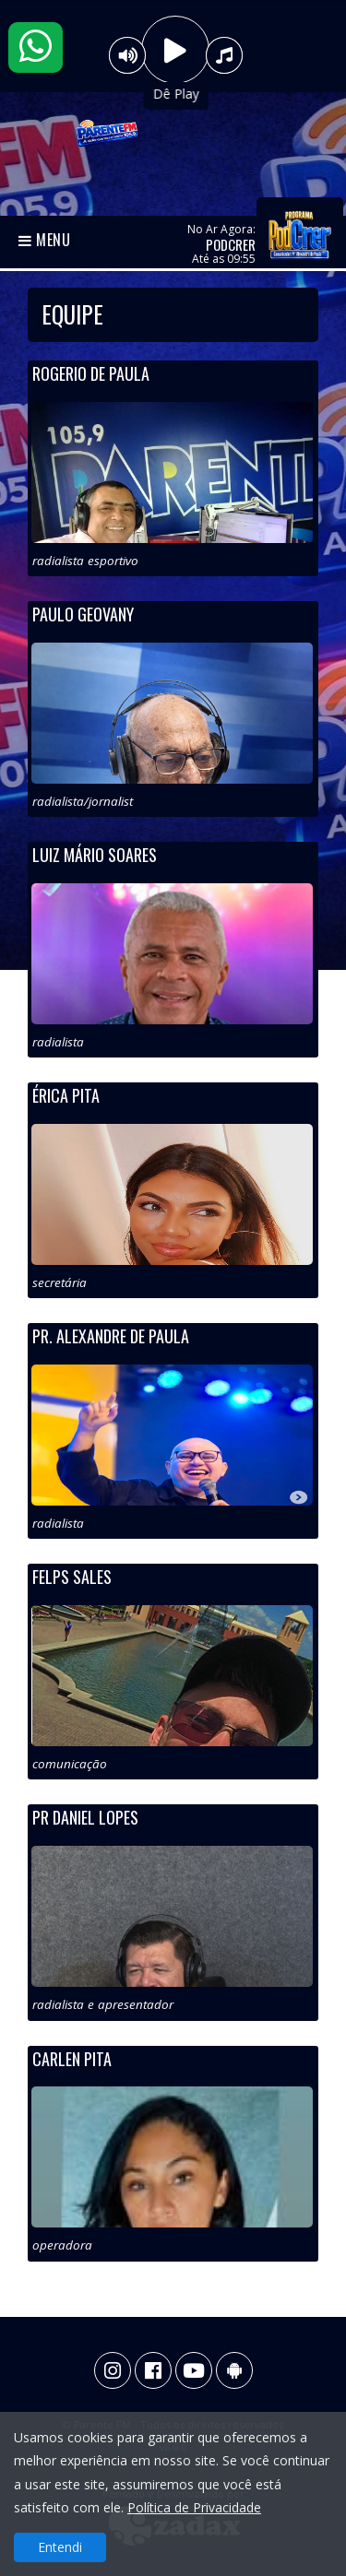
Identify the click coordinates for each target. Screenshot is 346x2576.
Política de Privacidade (194, 2507)
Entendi (60, 2547)
